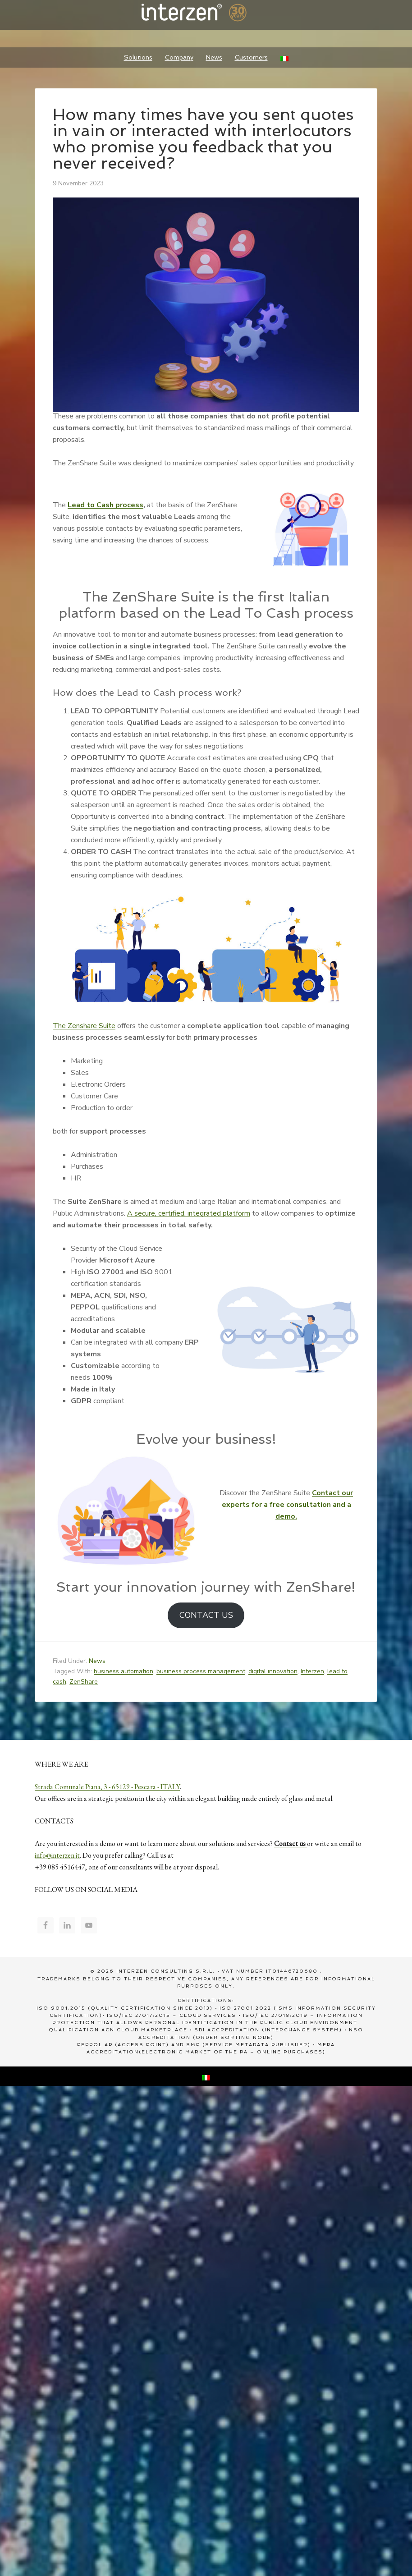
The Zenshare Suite (84, 1026)
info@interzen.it (57, 1855)
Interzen (206, 13)
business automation (123, 1671)
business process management (200, 1671)
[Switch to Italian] (284, 57)
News (97, 1661)
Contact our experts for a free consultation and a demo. (287, 1504)
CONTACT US (206, 1615)
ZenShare (83, 1681)
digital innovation (273, 1671)
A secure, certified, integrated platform (188, 1213)
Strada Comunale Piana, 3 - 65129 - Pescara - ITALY (107, 1786)
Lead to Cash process (105, 505)
